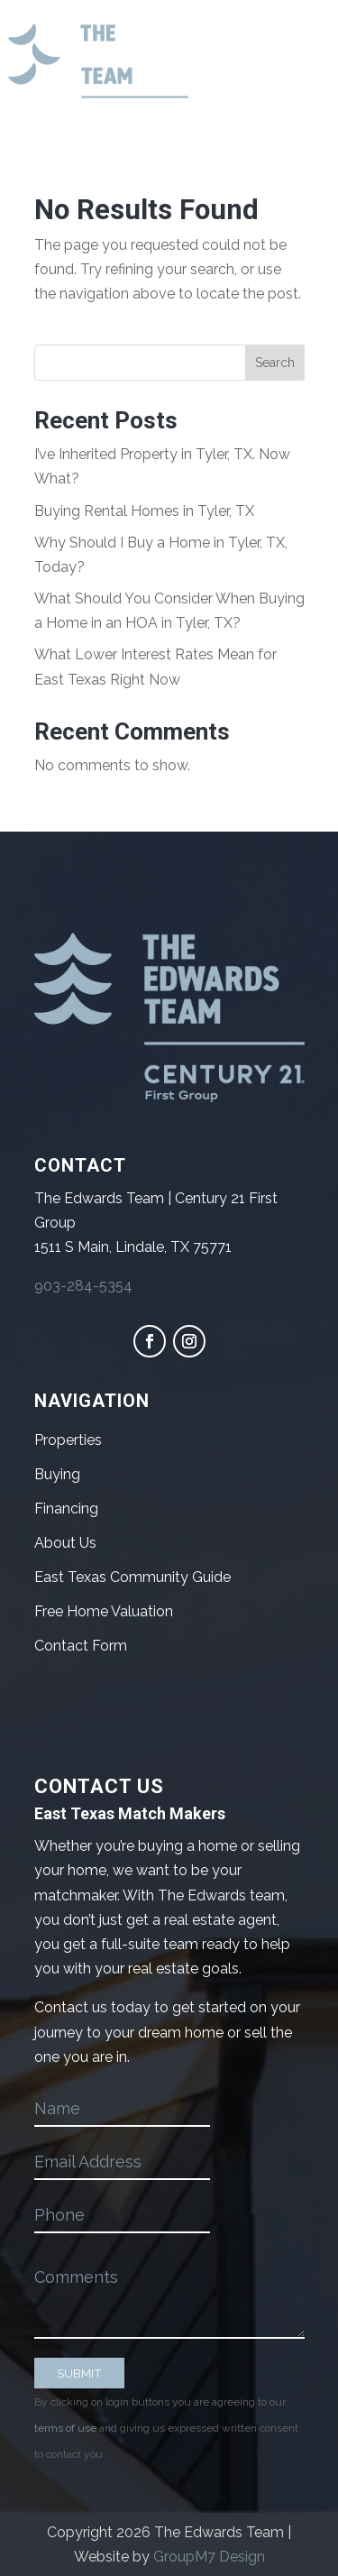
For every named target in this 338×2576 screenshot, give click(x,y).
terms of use (65, 2428)
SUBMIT (79, 2373)
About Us (65, 1542)
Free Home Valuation (103, 1611)
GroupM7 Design (209, 2556)
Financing (66, 1508)
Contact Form (80, 1645)
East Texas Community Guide (132, 1577)
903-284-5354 (83, 1285)
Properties (68, 1440)
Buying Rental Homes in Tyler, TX (144, 511)
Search (275, 362)
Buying (57, 1474)
